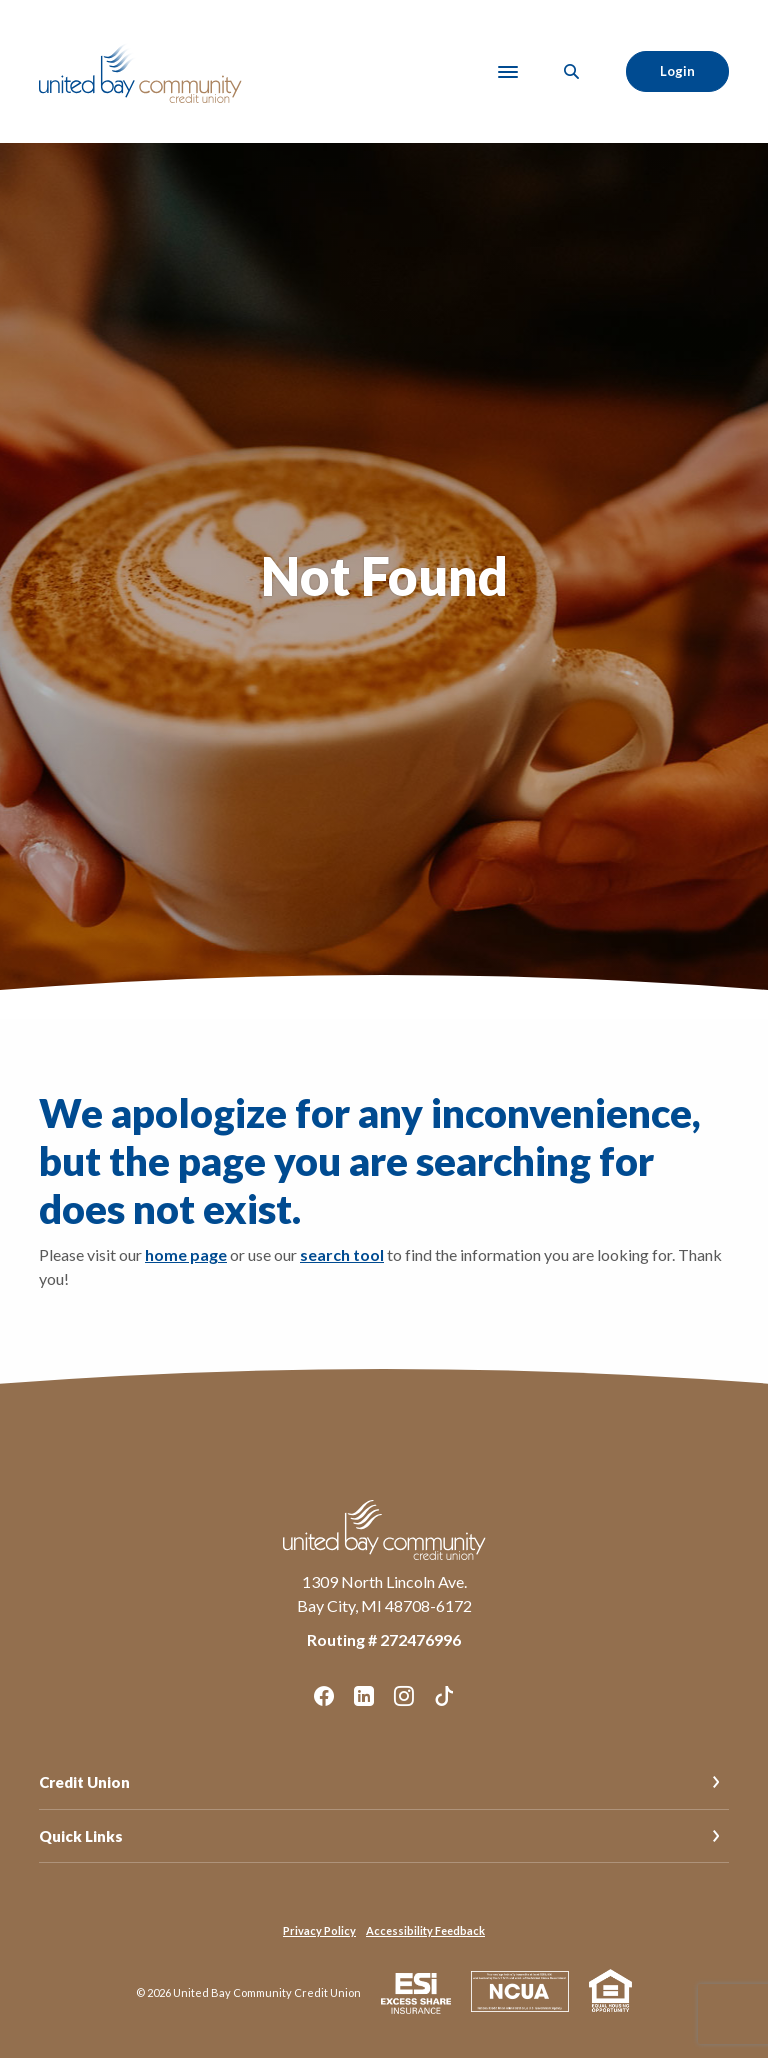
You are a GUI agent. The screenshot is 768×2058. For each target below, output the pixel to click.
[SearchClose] (572, 71)
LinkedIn (364, 1696)
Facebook (324, 1696)
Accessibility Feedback (425, 1930)
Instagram (404, 1696)
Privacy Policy (319, 1930)
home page (186, 1254)
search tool (342, 1254)
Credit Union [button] (84, 1782)
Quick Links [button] (81, 1836)
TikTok (444, 1696)
